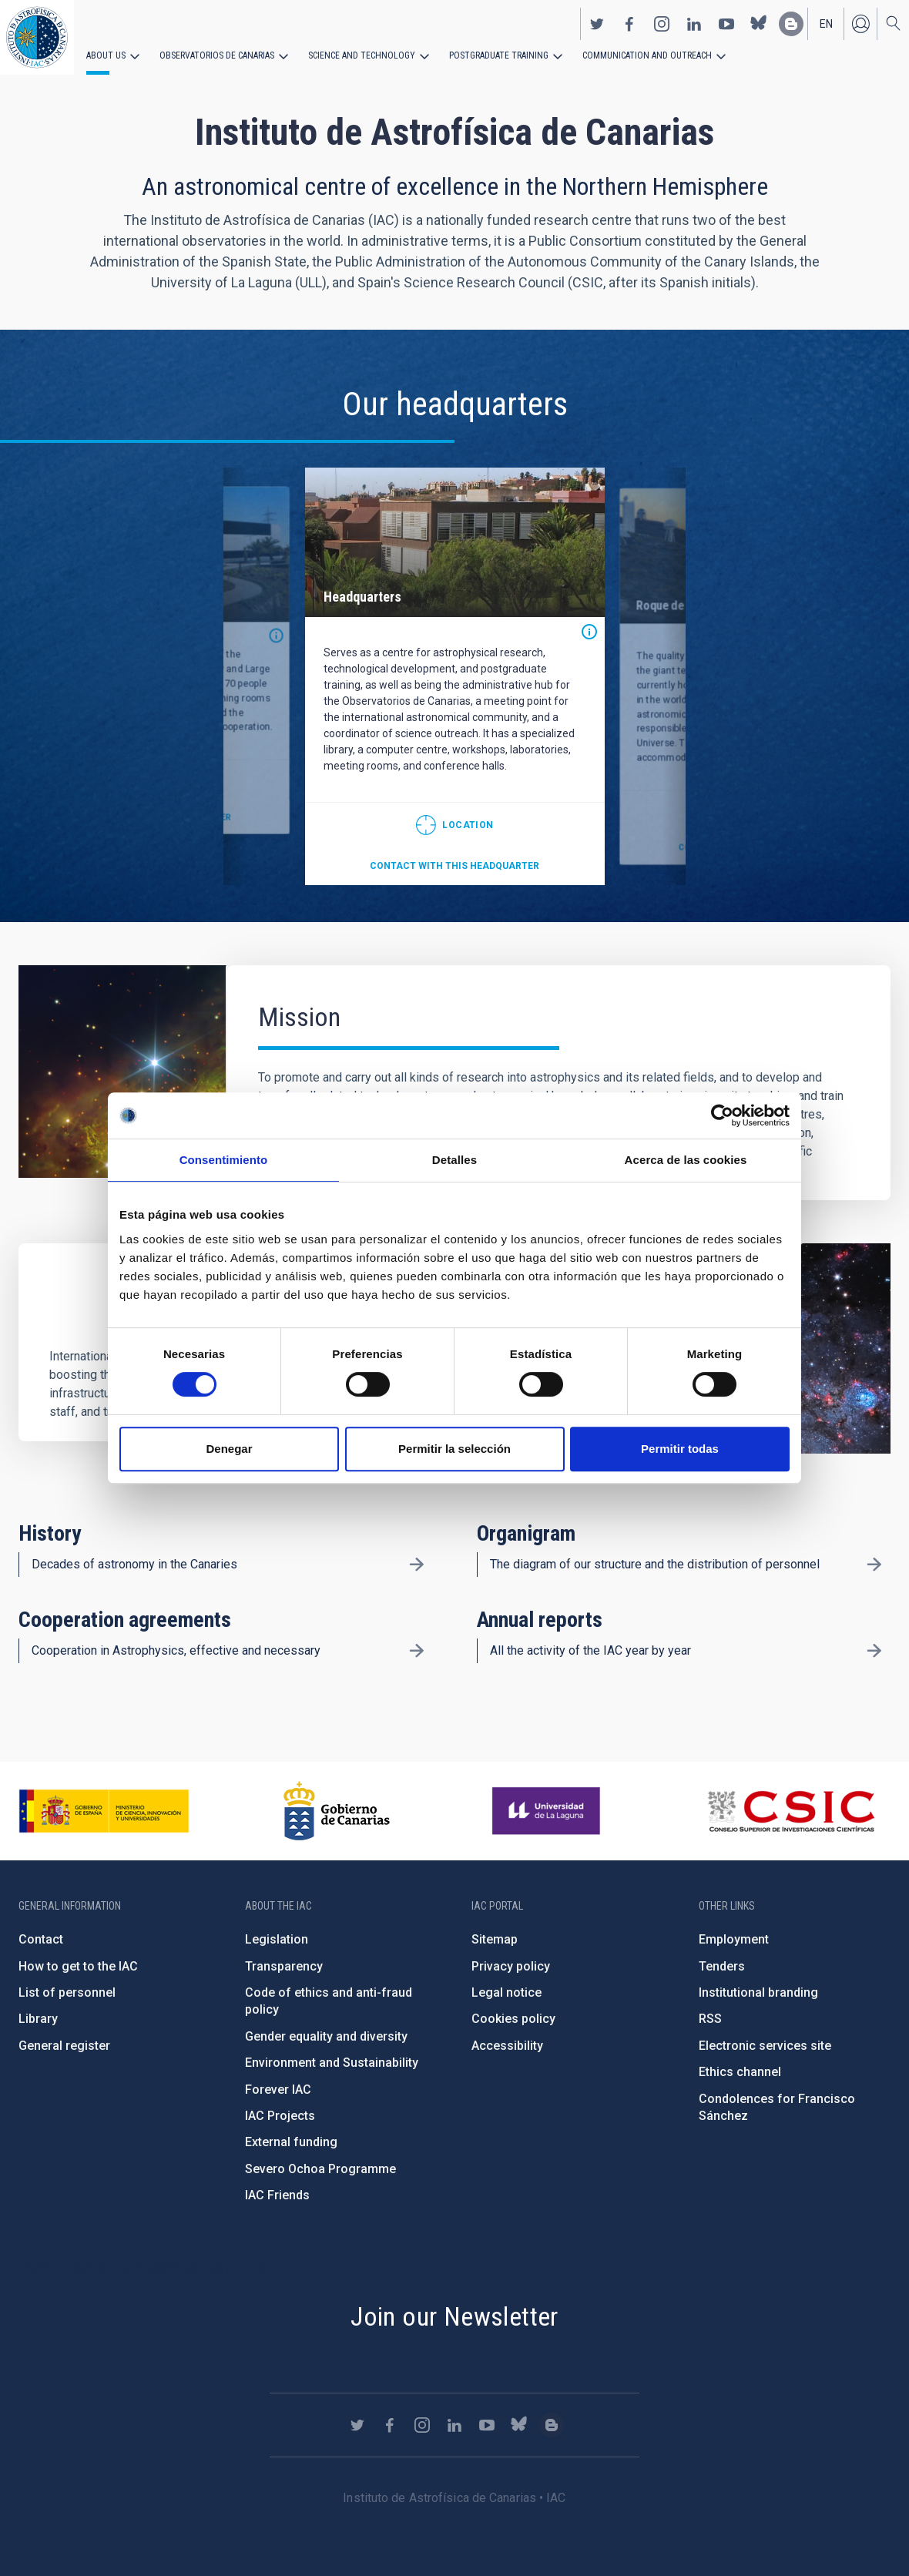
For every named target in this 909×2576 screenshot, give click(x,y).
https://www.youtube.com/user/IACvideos (726, 24)
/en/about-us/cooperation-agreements (416, 1651)
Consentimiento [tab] (223, 1159)
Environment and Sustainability (331, 2062)
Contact (40, 1939)
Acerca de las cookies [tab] (686, 1159)
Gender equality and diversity (326, 2036)
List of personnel (67, 1992)
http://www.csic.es (790, 1811)
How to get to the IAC (78, 1966)
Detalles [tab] (454, 1159)
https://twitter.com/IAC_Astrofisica (597, 24)
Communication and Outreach (647, 55)
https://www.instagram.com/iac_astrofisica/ (662, 24)
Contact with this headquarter (454, 865)
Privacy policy (510, 1966)
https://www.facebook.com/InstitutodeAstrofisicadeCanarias (629, 24)
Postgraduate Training (498, 55)
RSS (710, 2018)
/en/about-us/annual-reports (874, 1651)
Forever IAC (278, 2089)
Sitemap (494, 1939)
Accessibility (507, 2045)
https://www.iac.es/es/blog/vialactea (791, 24)
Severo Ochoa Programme (320, 2169)
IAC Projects (280, 2115)
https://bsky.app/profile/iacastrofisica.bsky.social (759, 24)
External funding (291, 2142)
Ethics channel (740, 2071)
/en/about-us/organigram (874, 1564)
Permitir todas (680, 1448)
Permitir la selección (454, 1448)
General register (64, 2045)
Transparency (284, 1966)
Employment (734, 1939)
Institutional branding (758, 1992)
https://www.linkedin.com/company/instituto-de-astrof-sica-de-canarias (694, 24)
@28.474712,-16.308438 (455, 825)
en (826, 24)
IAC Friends (277, 2195)
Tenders (722, 1966)
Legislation (276, 1939)
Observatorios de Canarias (216, 55)
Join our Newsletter (454, 2316)
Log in (860, 24)
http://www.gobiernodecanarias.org (337, 1811)
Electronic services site (765, 2045)
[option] (455, 676)
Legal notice (506, 1992)
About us (106, 55)
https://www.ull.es (548, 1811)
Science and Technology (361, 55)
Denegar (229, 1448)
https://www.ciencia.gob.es (104, 1811)
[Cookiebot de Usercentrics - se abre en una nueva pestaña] (722, 1115)
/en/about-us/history (416, 1564)
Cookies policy (513, 2018)
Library (38, 2018)
